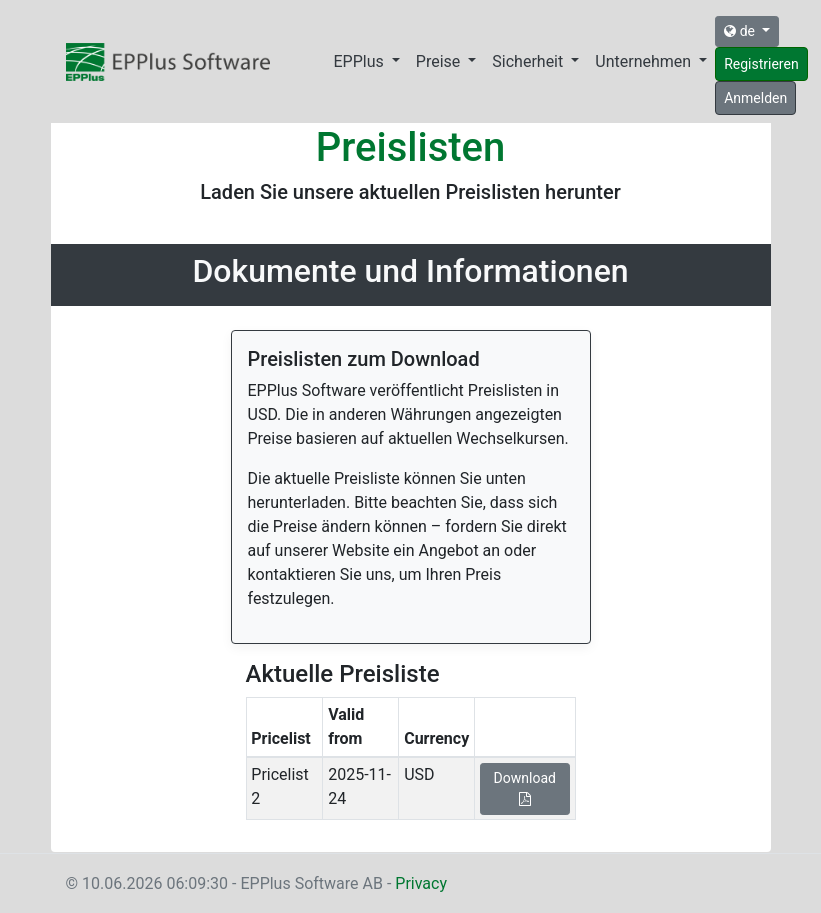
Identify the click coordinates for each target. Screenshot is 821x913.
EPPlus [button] (361, 61)
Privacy (421, 883)
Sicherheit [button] (529, 61)
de (741, 31)
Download (525, 788)
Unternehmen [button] (645, 61)
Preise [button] (440, 61)
